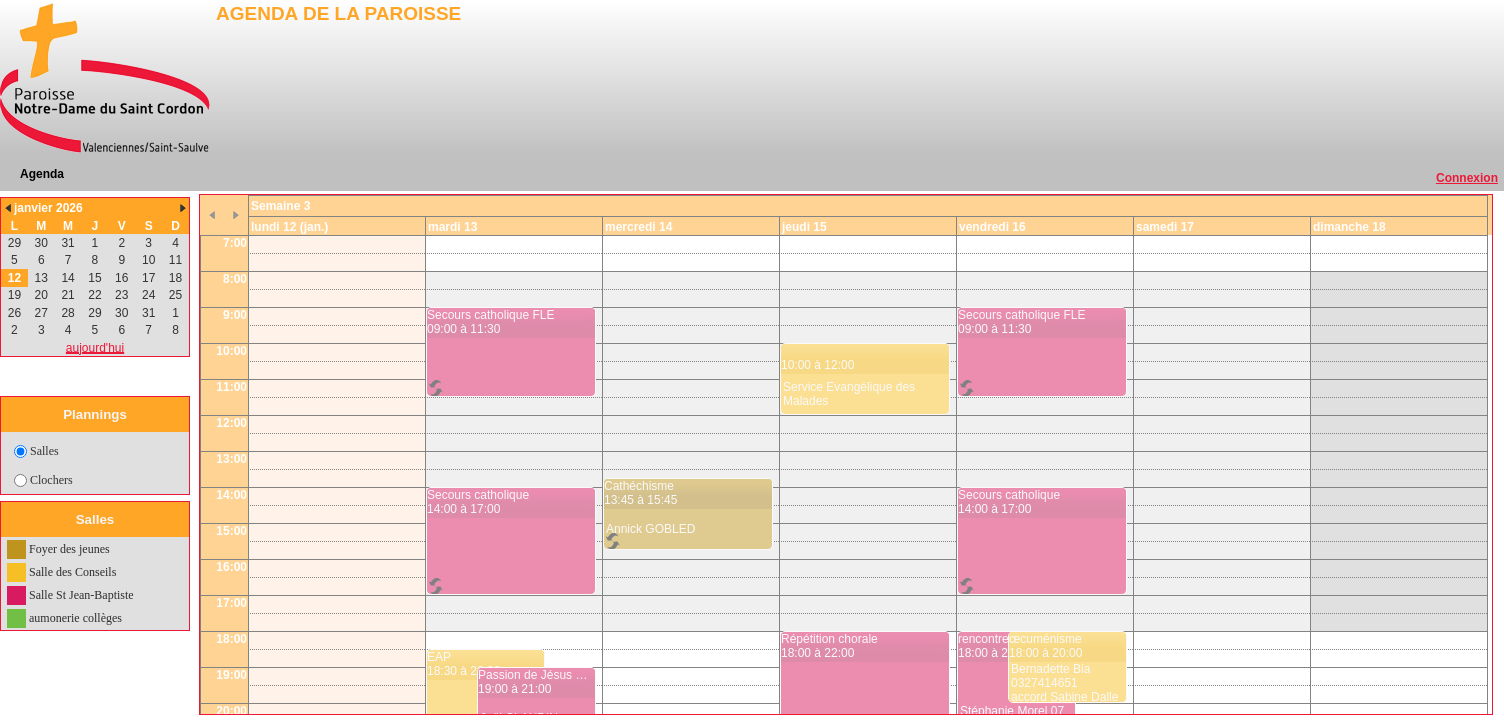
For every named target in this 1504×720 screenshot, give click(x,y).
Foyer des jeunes (69, 549)
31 (67, 243)
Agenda (42, 173)
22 (94, 295)
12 (14, 278)
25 (175, 295)
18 (175, 278)
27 (41, 313)
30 (41, 243)
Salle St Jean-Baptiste (81, 595)
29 (14, 243)
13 (41, 278)
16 (121, 278)
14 (67, 278)
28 (67, 313)
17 (148, 278)
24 (148, 295)
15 (94, 278)
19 (14, 295)
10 (148, 260)
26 (14, 313)
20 (41, 295)
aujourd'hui (95, 348)
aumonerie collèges (75, 618)
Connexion (1467, 178)
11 (175, 260)
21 (67, 295)
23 (121, 295)
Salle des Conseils (72, 572)
